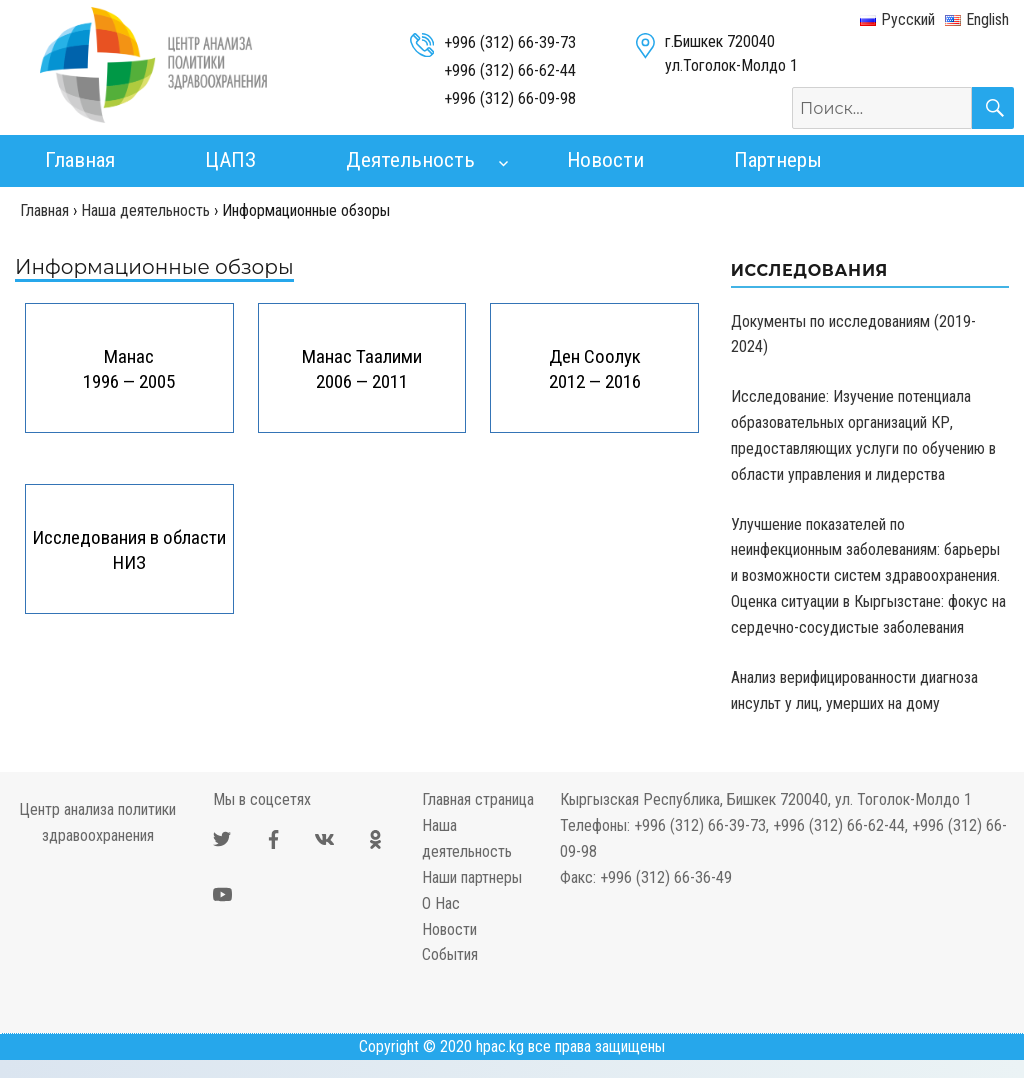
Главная (80, 160)
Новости (605, 160)
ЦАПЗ (230, 160)
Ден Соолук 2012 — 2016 (595, 369)
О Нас (441, 903)
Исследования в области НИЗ (129, 550)
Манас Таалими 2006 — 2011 (362, 369)
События (450, 954)
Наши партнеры (472, 877)
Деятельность (410, 160)
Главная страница (478, 799)
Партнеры (778, 160)
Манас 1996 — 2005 (129, 369)
